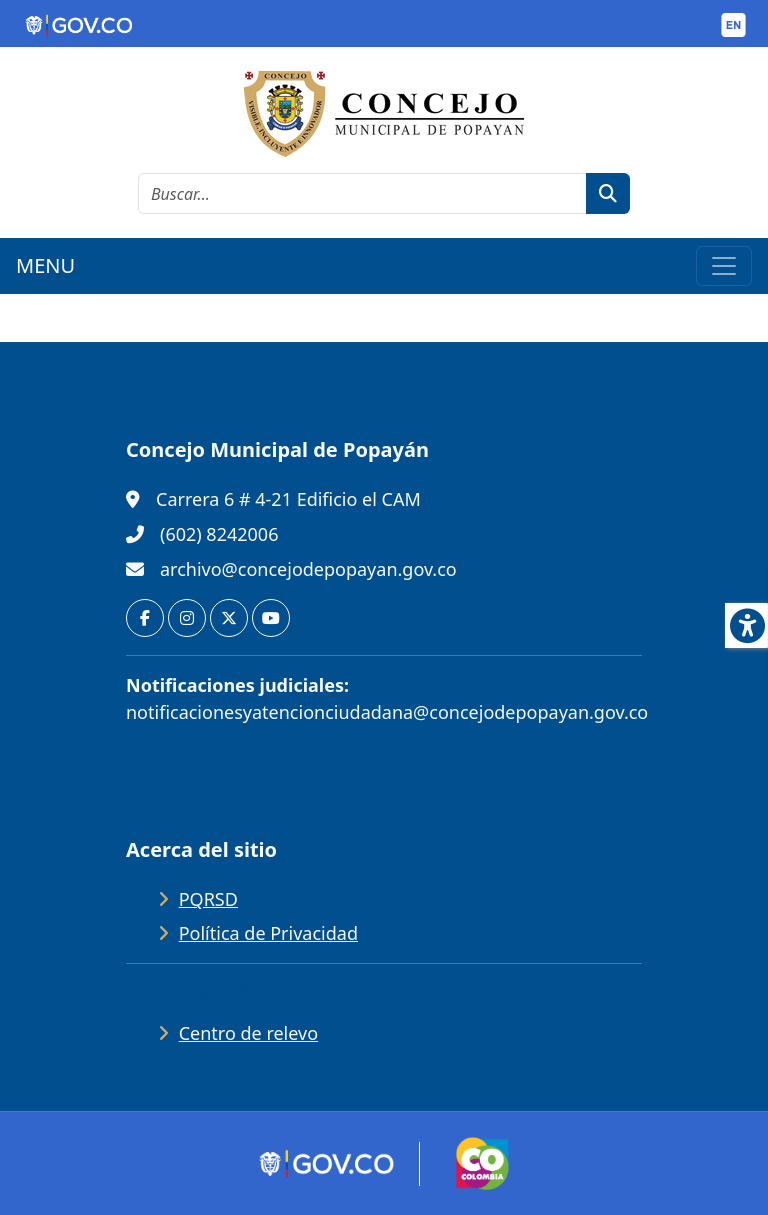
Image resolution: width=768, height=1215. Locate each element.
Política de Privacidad (268, 933)
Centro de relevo (248, 1033)
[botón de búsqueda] (608, 193)
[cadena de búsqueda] (362, 193)
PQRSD (208, 899)
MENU (45, 265)
